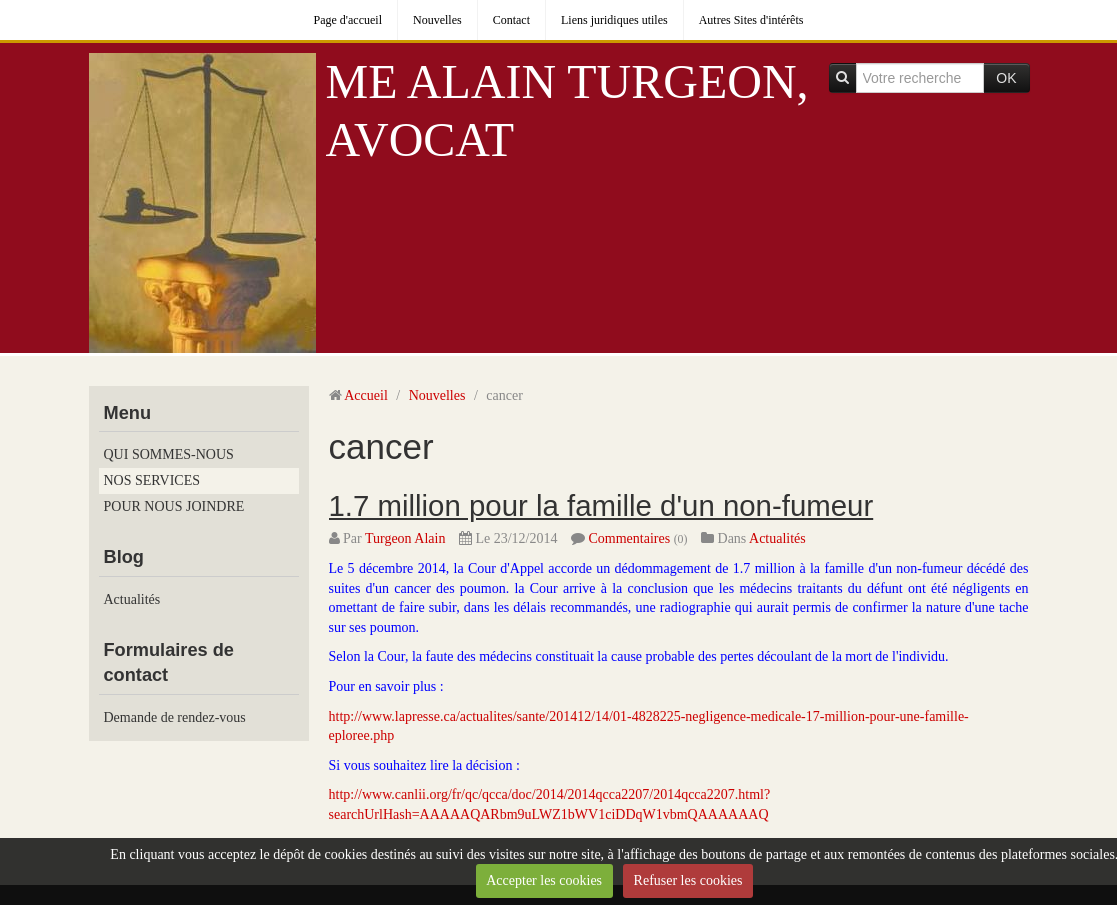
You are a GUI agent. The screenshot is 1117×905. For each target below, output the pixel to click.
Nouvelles (437, 20)
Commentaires (629, 538)
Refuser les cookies (688, 880)
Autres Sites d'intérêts (751, 20)
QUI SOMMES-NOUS (169, 454)
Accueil (366, 395)
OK (1006, 78)
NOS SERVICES (152, 480)
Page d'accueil (348, 20)
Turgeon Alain (405, 538)
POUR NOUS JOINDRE (174, 506)
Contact (511, 20)
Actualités (132, 599)
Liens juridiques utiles (614, 20)
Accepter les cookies (544, 880)
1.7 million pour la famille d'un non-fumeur (601, 505)
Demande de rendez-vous (175, 717)
